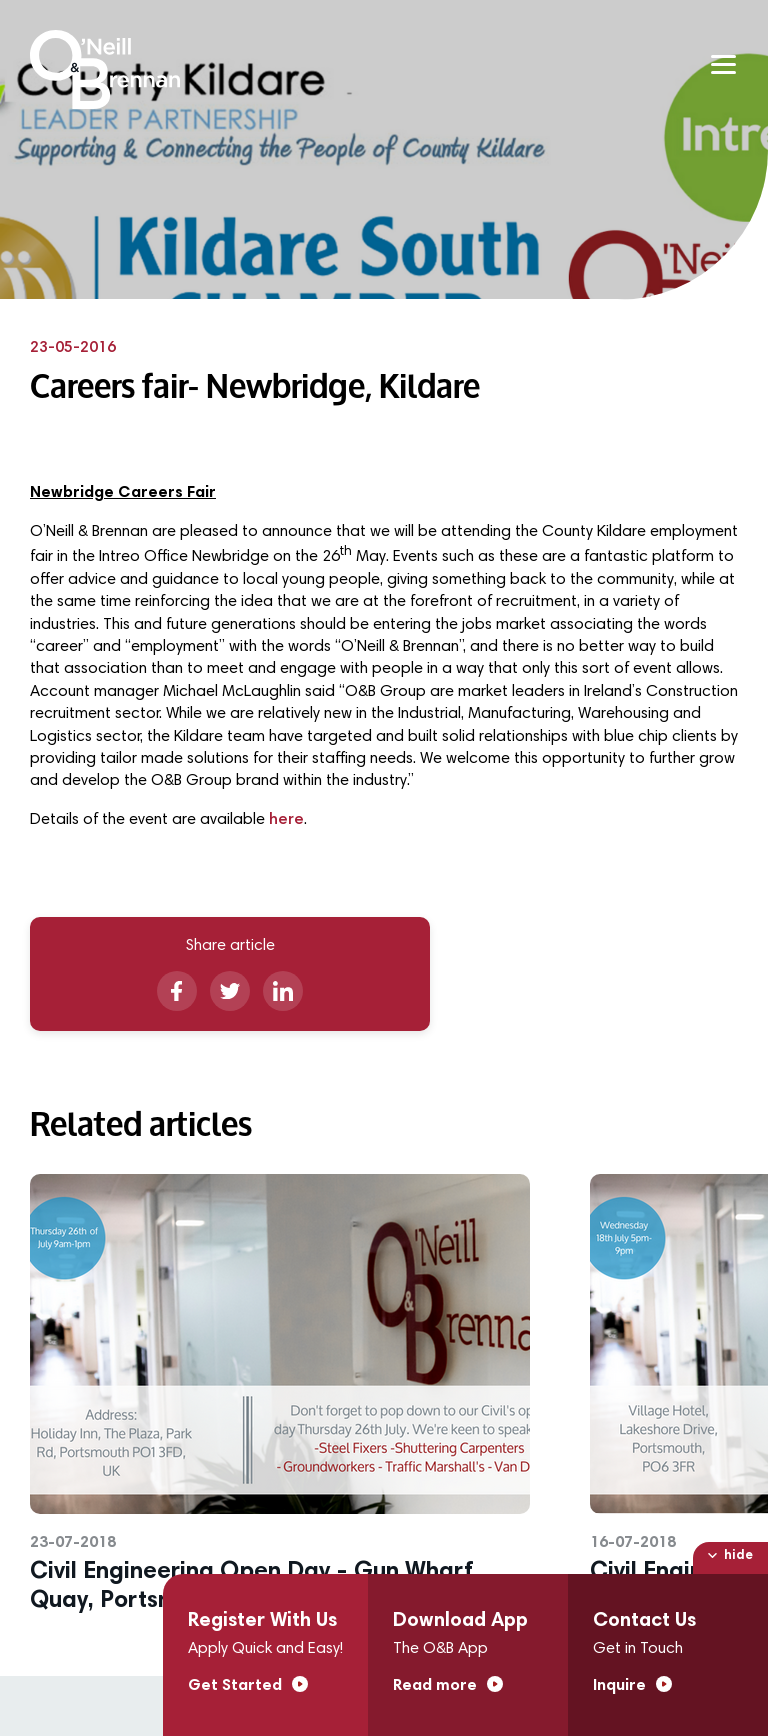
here (286, 820)
